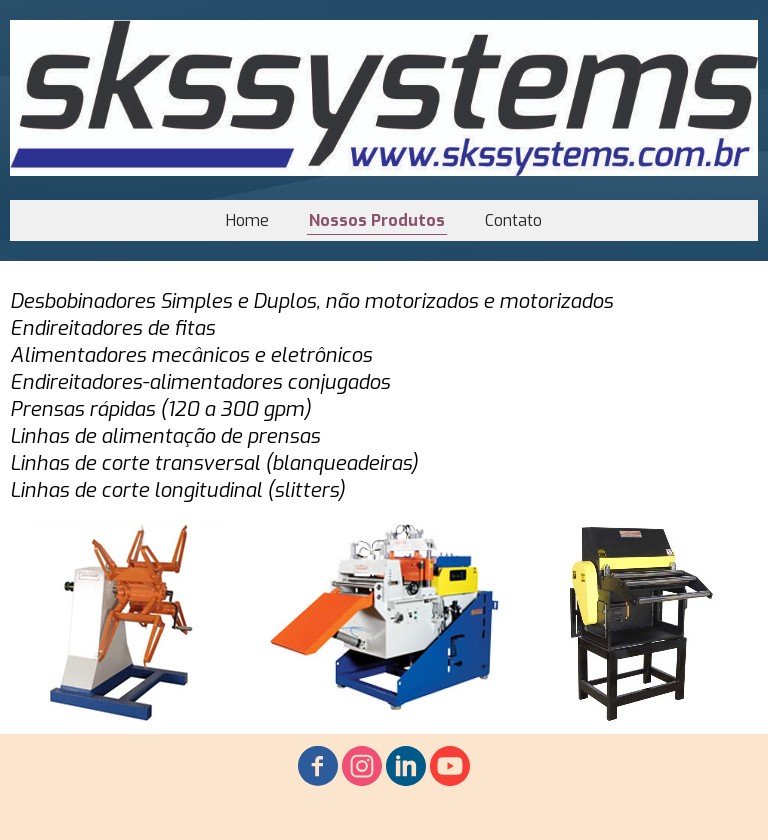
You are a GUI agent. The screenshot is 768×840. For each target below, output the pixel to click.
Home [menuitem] (247, 220)
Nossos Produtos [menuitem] (377, 220)
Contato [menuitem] (513, 220)
